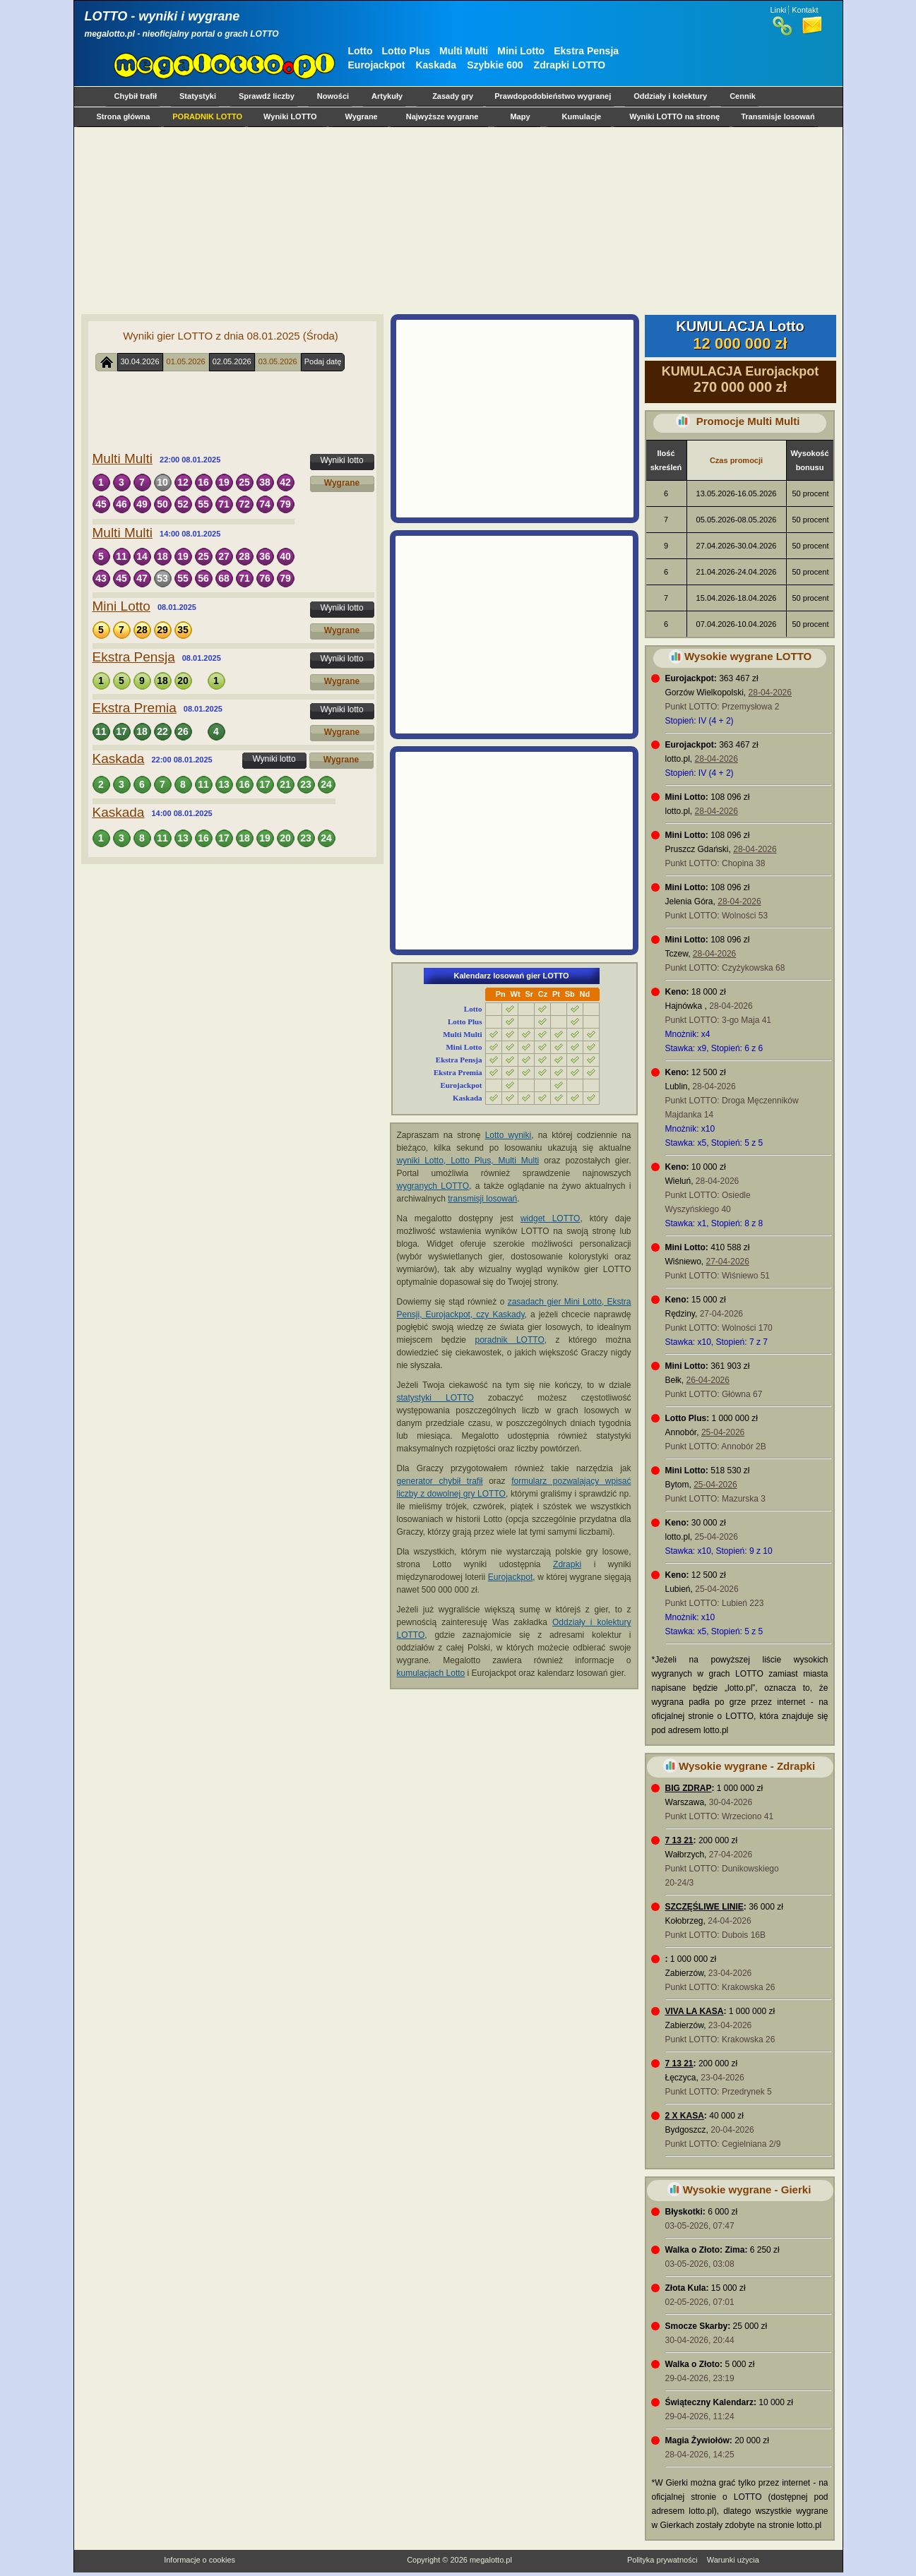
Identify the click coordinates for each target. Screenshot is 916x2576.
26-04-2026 (708, 1380)
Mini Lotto (521, 50)
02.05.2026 (232, 361)
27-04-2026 (727, 1261)
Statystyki (197, 96)
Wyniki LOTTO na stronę (674, 116)
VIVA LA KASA (694, 2011)
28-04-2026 (770, 692)
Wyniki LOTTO (289, 116)
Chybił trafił (135, 96)
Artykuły (387, 96)
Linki (779, 10)
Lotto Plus (406, 50)
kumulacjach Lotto (431, 1673)
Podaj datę (323, 361)
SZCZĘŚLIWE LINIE (704, 1907)
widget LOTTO (550, 1218)
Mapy (520, 116)
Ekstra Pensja (586, 50)
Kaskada (435, 65)
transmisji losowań (482, 1199)
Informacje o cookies (199, 2560)
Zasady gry (452, 96)
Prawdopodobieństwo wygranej (552, 96)
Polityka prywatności (662, 2560)
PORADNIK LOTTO (207, 116)
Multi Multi (463, 50)
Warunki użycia (733, 2560)
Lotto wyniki (508, 1135)
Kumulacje (582, 116)
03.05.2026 (277, 361)
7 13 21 (679, 1840)
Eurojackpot (376, 65)
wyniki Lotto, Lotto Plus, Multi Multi (468, 1161)
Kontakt (805, 10)
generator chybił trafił (440, 1481)
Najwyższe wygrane (442, 116)
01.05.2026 (186, 361)
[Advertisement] (455, 220)
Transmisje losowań (778, 116)
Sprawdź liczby (267, 96)
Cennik (743, 96)
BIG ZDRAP (688, 1788)
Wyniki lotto (341, 460)
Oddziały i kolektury (670, 96)
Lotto (360, 50)
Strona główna (123, 116)
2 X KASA (684, 2116)
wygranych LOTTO (433, 1186)
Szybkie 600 (495, 65)
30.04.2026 (140, 361)
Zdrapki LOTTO (570, 65)
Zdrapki (567, 1564)
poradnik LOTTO (509, 1340)
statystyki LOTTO (435, 1398)
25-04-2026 (722, 1432)
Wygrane (361, 116)
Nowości (333, 96)
